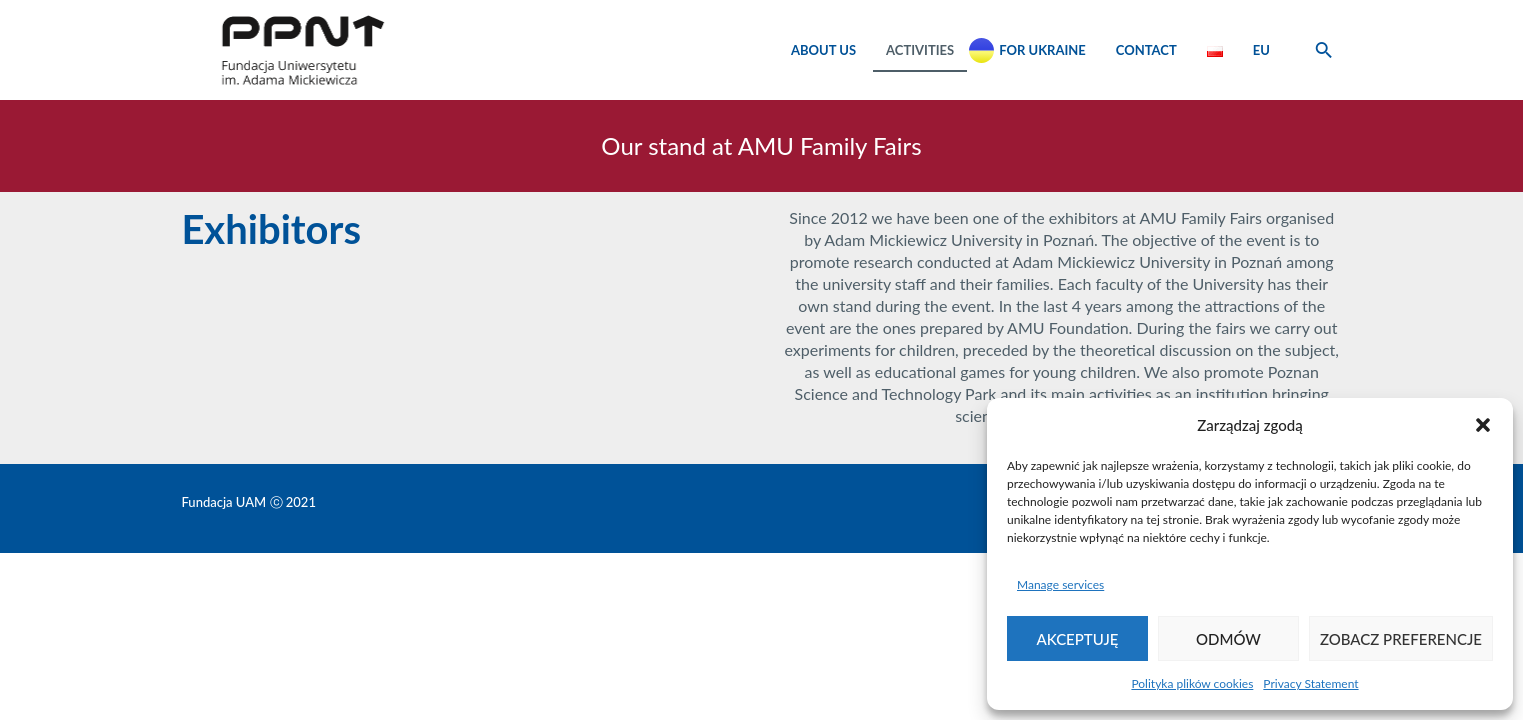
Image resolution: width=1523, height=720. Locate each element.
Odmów (1228, 639)
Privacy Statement (1310, 683)
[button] (1483, 425)
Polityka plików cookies (1192, 683)
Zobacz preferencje (1401, 639)
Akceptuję (1078, 639)
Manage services (1060, 584)
